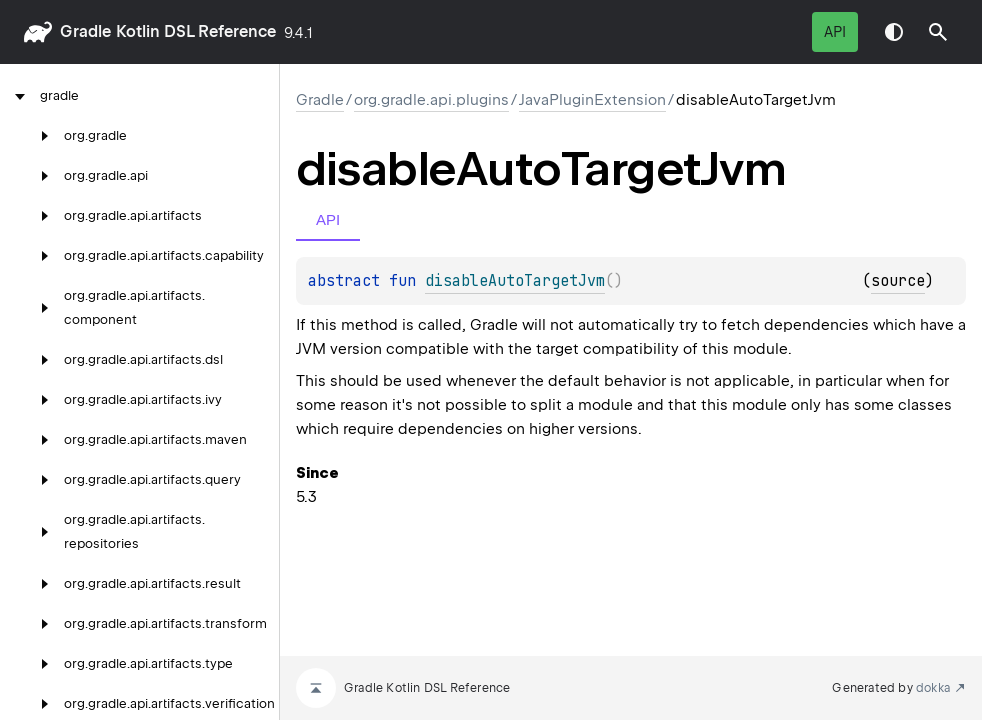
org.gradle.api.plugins (431, 100)
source (898, 281)
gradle (85, 31)
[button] (938, 32)
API (835, 32)
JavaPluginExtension (592, 100)
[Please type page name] (938, 32)
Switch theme (894, 32)
